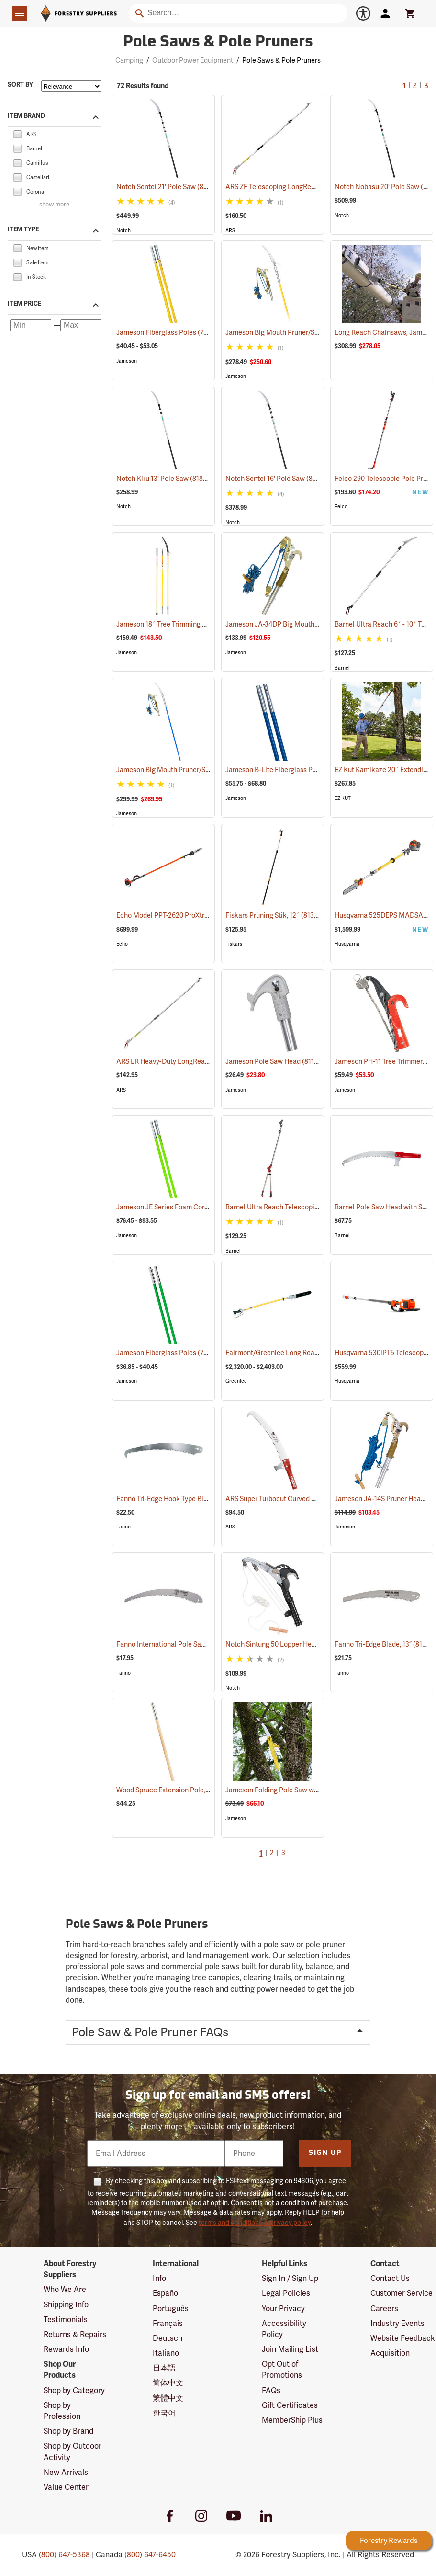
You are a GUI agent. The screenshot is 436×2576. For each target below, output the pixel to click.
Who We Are (65, 2289)
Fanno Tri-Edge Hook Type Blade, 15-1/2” (189, 1499)
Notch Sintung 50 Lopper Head (284, 1645)
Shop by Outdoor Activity (72, 2451)
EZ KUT (343, 798)
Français (168, 2323)
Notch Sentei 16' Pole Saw (276, 478)
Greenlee (236, 1381)
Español (166, 2293)
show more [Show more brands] (54, 205)
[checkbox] (17, 133)
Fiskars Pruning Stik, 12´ (274, 915)
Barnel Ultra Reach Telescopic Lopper (295, 1207)
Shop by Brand (68, 2431)
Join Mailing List (290, 2349)
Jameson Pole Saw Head (274, 1061)
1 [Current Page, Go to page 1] (403, 86)
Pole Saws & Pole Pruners (281, 61)
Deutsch (167, 2338)
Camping (129, 61)
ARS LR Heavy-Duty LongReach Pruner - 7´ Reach (203, 1062)
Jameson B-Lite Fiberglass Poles (287, 770)
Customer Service (401, 2293)
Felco (341, 506)
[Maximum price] (80, 325)
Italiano (166, 2353)
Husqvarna (347, 944)
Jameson (126, 361)
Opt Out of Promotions (282, 2369)
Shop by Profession (62, 2411)
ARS (230, 231)
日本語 (164, 2368)
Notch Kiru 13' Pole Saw (164, 478)
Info (159, 2278)
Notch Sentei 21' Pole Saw (168, 187)
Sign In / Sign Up (290, 2278)
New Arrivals (66, 2472)
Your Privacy (283, 2309)
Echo (122, 944)
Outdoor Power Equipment (192, 61)
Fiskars (233, 944)
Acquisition (390, 2353)
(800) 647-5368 (64, 2555)
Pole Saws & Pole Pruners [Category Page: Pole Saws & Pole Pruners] (218, 42)
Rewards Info (66, 2349)
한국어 (164, 2413)
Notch (123, 231)
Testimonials (66, 2320)
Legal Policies (286, 2293)
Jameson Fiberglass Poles (168, 332)
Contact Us (390, 2278)
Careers (384, 2309)
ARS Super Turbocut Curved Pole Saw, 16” (300, 1499)
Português (171, 2309)
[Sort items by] (71, 86)
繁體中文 (168, 2398)
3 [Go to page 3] (426, 86)
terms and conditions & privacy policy (255, 2223)
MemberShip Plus (292, 2420)
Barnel (342, 668)
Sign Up (325, 2153)
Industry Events (397, 2323)
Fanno (123, 1527)
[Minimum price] (30, 325)
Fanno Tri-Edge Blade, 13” (385, 1644)
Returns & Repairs (75, 2334)
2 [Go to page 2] (415, 86)
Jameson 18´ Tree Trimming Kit (175, 624)
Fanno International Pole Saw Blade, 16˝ (188, 1645)
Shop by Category (74, 2390)
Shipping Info (66, 2305)
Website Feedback (402, 2338)
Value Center (66, 2487)
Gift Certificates (290, 2405)
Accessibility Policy (284, 2329)
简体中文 (168, 2383)
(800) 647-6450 (150, 2555)
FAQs (271, 2390)
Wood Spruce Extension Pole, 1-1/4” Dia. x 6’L (195, 1790)
